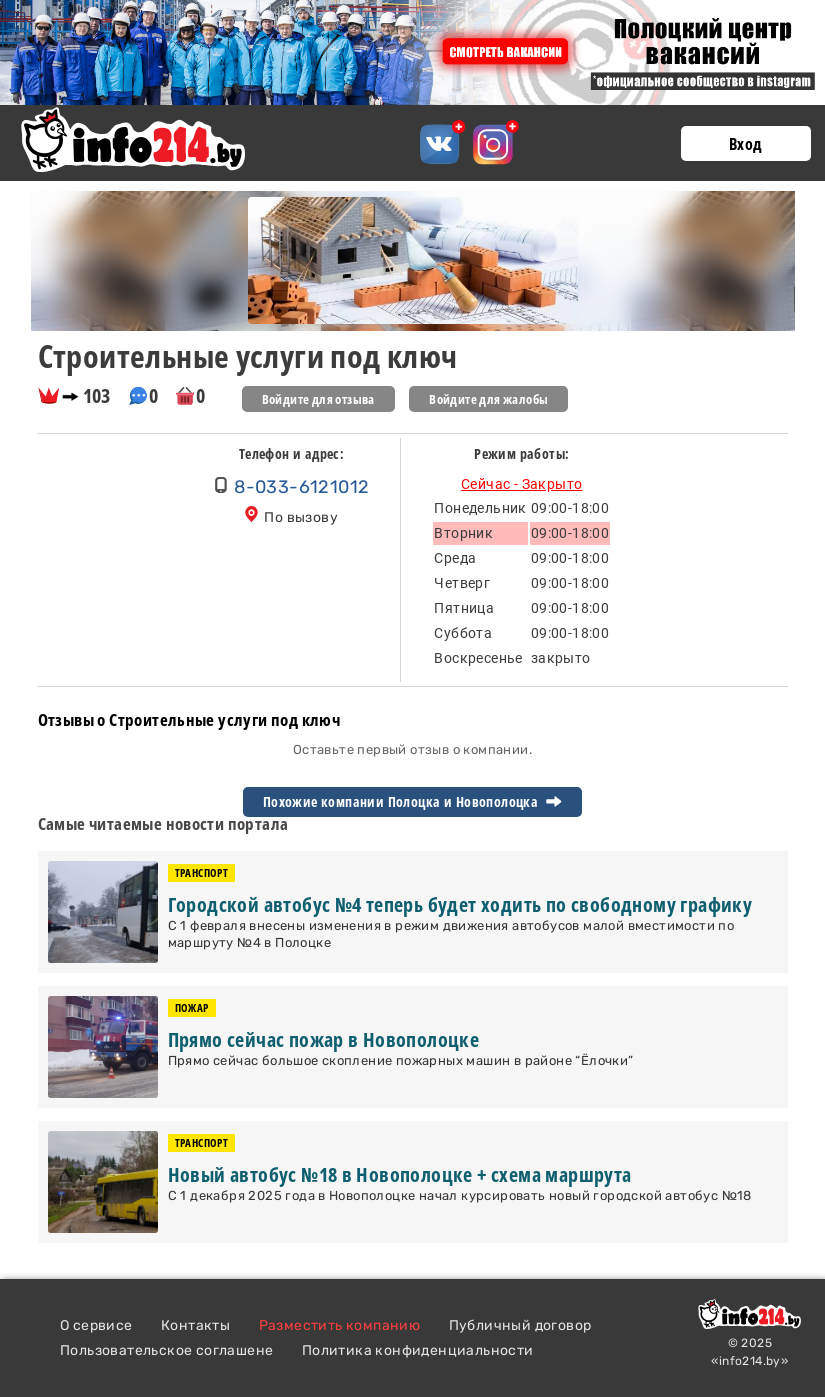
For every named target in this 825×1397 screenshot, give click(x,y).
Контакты (195, 1325)
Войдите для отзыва (318, 399)
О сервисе (96, 1325)
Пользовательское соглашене (166, 1350)
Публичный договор (520, 1325)
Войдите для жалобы (488, 399)
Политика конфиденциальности (418, 1350)
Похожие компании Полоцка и (412, 802)
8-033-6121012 (301, 487)
